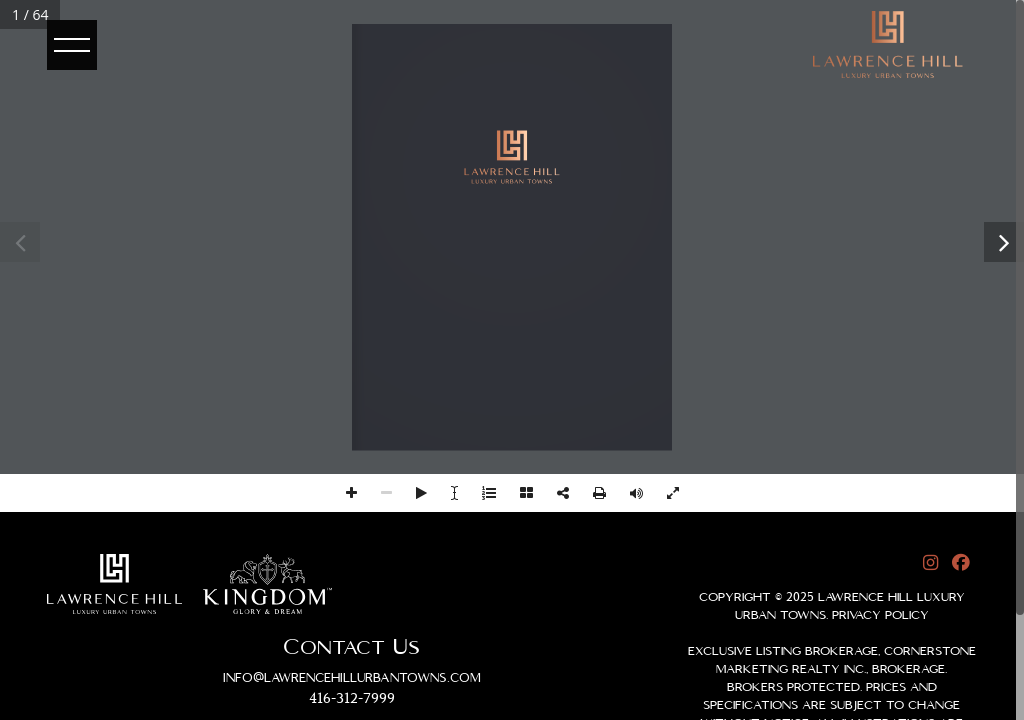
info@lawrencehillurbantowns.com (352, 678)
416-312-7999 (352, 699)
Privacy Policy (880, 615)
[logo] (888, 44)
